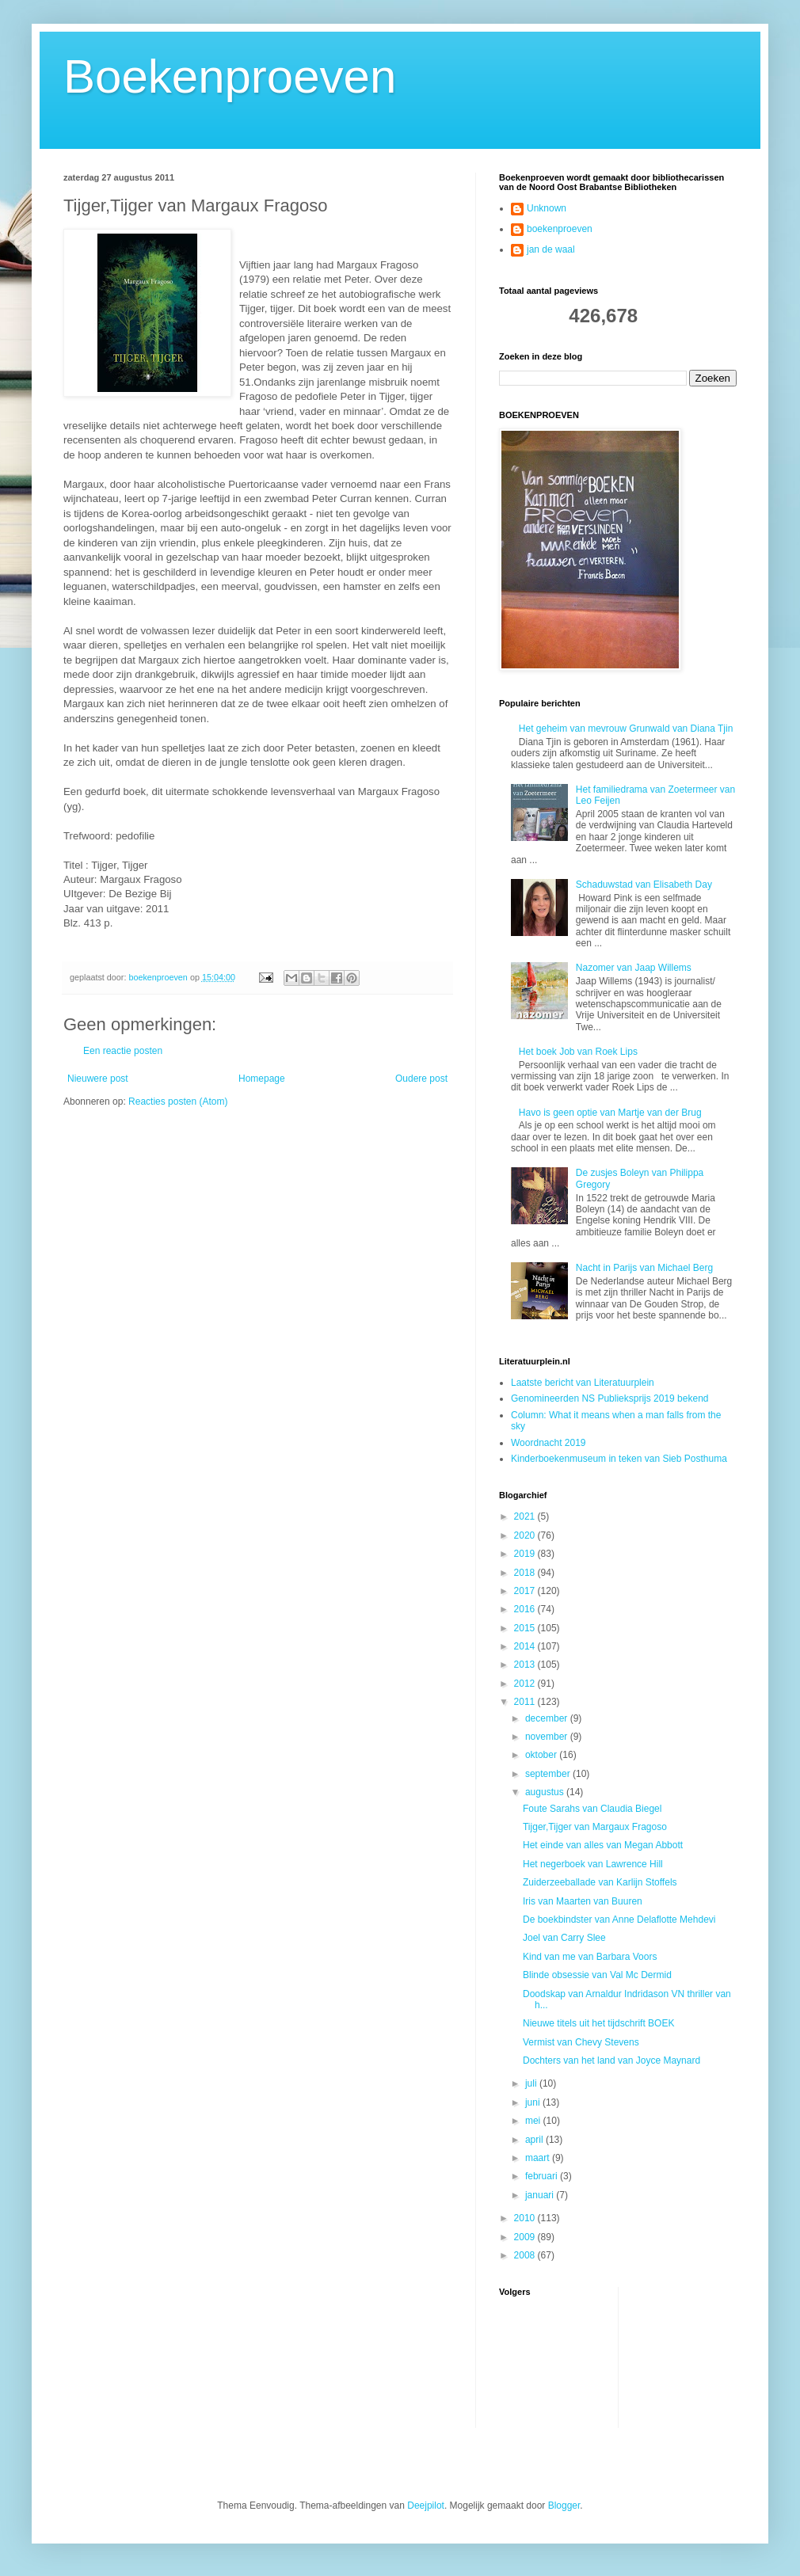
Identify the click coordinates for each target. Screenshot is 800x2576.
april (535, 2139)
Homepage (261, 1078)
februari (542, 2176)
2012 (526, 1683)
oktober (542, 1754)
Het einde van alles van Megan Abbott (603, 1845)
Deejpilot (425, 2505)
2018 (526, 1572)
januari (540, 2195)
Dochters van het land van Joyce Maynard (611, 2060)
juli (532, 2083)
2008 (526, 2255)
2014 (526, 1646)
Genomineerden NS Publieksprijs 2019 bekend (610, 1398)
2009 (526, 2237)
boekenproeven (559, 228)
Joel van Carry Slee (564, 1937)
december (547, 1718)
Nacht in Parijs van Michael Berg (644, 1267)
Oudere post (421, 1078)
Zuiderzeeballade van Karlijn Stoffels (600, 1882)
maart (538, 2157)
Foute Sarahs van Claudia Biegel (592, 1808)
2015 (526, 1628)
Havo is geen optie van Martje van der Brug (610, 1112)
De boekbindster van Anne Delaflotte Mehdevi (619, 1919)
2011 (526, 1701)
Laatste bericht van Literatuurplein (582, 1382)
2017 (526, 1590)
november (547, 1736)
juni (534, 2102)
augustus (545, 1792)
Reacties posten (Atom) (177, 1101)
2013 (526, 1664)
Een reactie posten (122, 1050)
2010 (526, 2218)
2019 (526, 1553)
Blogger (564, 2505)
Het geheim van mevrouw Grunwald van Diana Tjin (626, 728)
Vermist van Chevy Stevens (581, 2042)
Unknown (546, 208)
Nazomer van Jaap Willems (633, 967)
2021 (526, 1516)
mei (534, 2120)
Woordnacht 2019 (548, 1442)
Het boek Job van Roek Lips (578, 1051)
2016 (526, 1609)
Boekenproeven (229, 76)
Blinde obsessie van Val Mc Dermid (597, 1975)
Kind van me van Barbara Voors (590, 1956)
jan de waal (551, 249)
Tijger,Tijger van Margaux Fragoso (595, 1826)
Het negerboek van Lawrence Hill (593, 1864)
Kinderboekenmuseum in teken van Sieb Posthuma (619, 1458)
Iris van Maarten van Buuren (582, 1901)
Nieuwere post (97, 1078)
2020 (526, 1535)
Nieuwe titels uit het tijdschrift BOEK (598, 2023)
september (549, 1773)
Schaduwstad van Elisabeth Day (644, 884)
